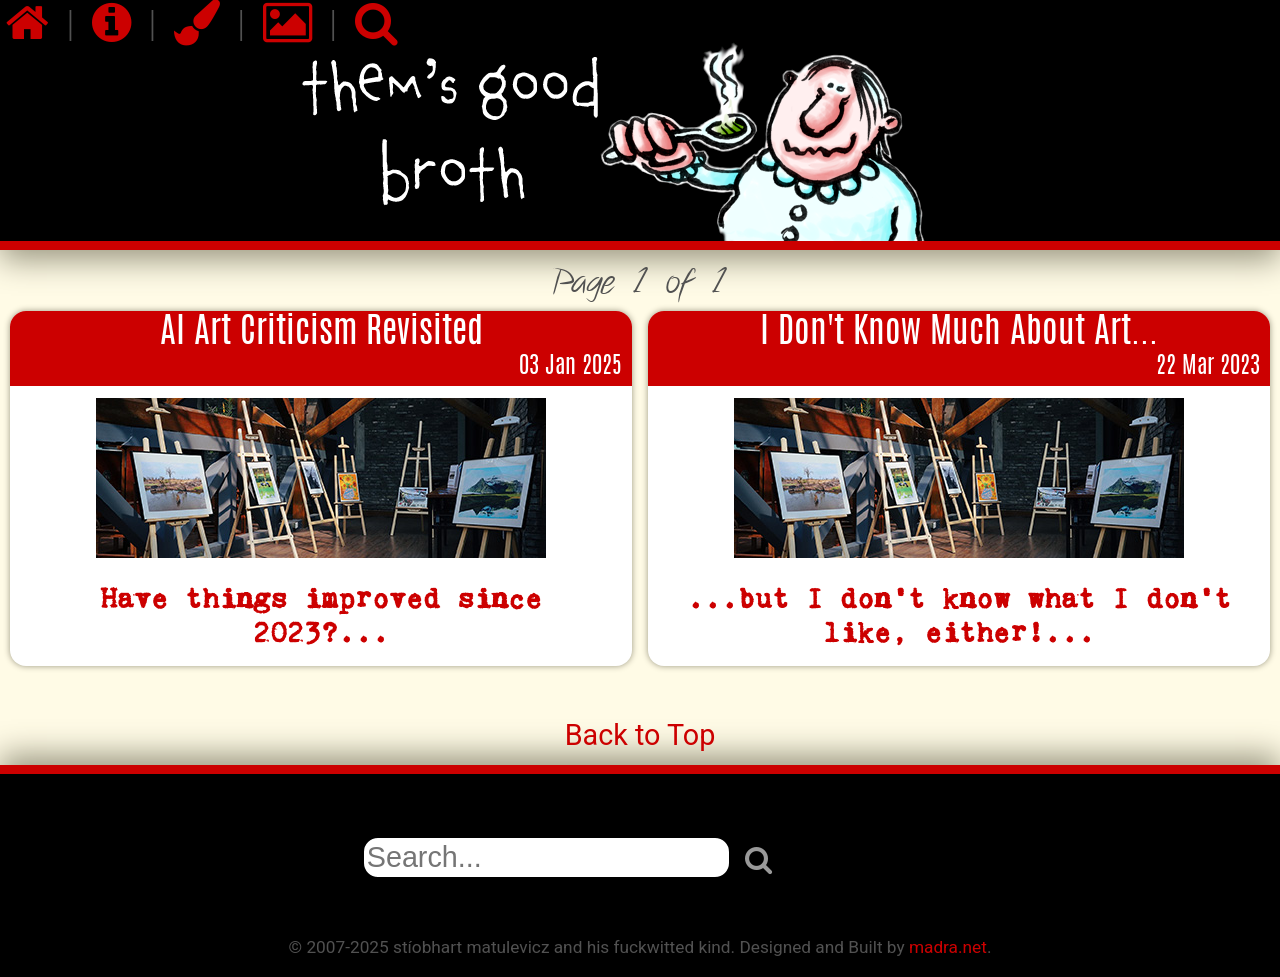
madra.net (948, 947)
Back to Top (640, 735)
